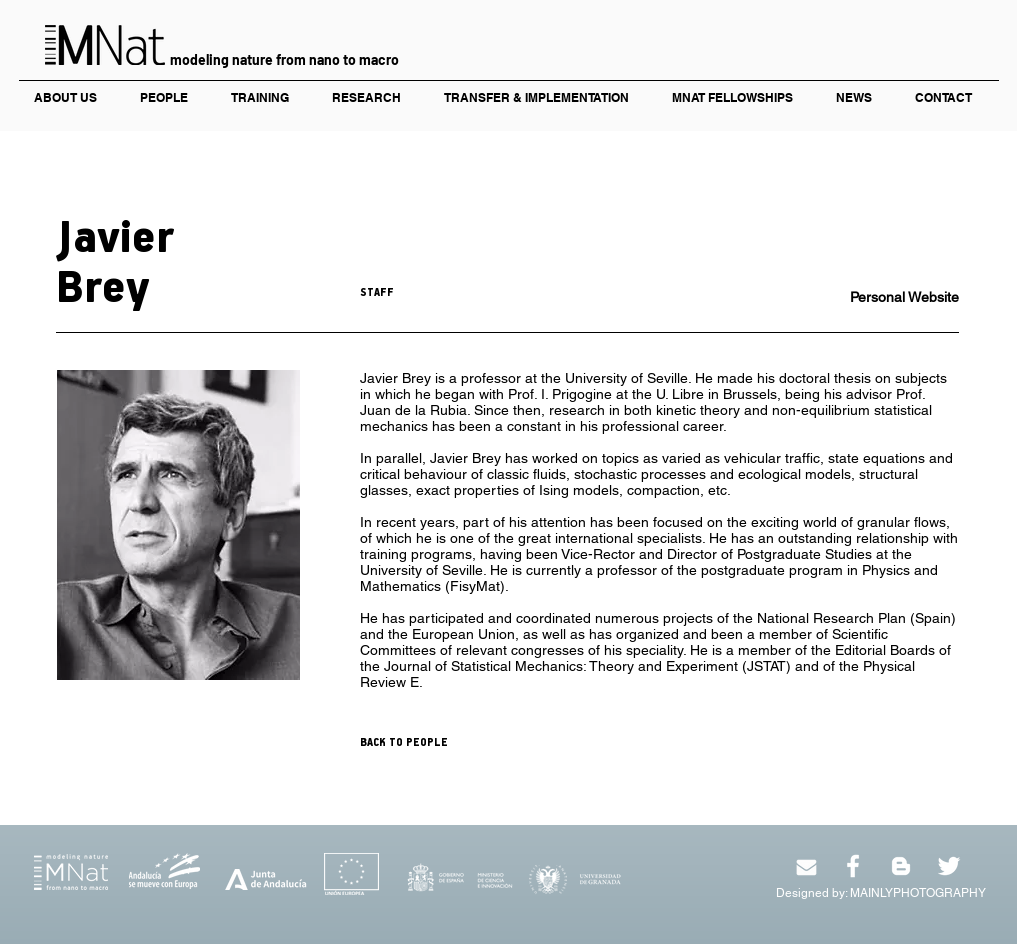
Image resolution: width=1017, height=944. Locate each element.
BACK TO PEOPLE (404, 743)
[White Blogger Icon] (901, 866)
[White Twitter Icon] (949, 866)
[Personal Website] (888, 298)
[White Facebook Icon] (853, 866)
